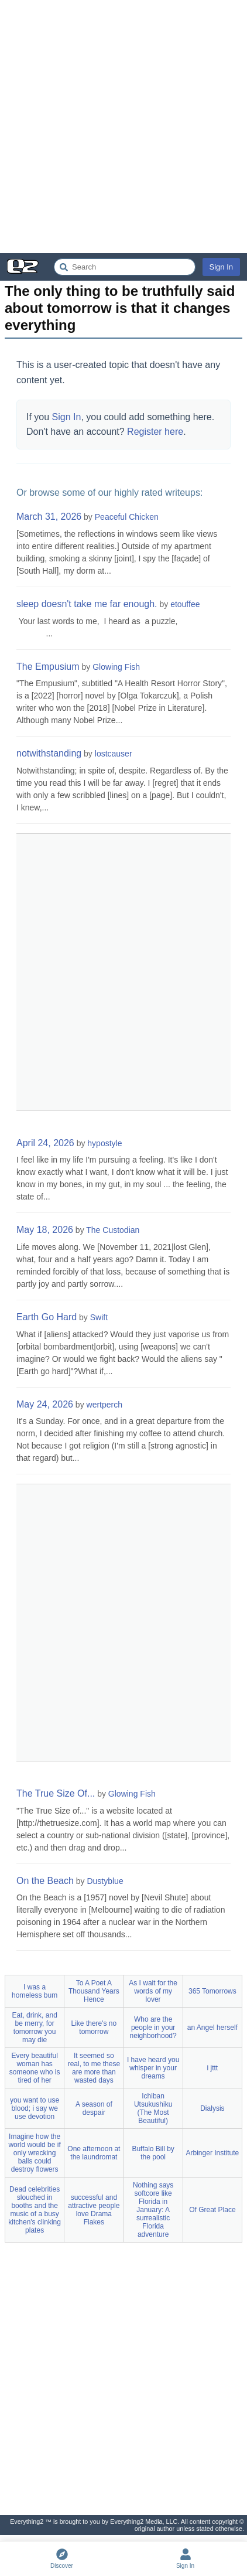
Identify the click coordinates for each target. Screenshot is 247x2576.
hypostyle (104, 1143)
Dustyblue (105, 1881)
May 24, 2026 (44, 1404)
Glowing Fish (116, 667)
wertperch (104, 1404)
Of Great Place (212, 2210)
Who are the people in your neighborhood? (153, 2027)
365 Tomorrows (212, 1991)
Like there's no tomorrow (94, 2027)
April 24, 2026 (45, 1143)
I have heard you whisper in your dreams (153, 2068)
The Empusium (48, 667)
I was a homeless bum (34, 1991)
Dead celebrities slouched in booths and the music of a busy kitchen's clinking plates (34, 2209)
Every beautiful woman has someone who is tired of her (34, 2068)
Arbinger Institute (212, 2153)
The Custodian (112, 1230)
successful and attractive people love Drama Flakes (93, 2209)
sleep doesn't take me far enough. (86, 604)
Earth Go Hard (46, 1317)
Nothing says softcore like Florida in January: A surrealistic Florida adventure (153, 2209)
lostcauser (113, 753)
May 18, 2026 (44, 1230)
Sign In (221, 267)
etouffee (185, 604)
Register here (155, 432)
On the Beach (45, 1881)
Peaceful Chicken (127, 517)
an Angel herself (212, 2027)
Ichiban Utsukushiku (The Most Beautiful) (153, 2108)
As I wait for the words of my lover (153, 1991)
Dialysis (212, 2108)
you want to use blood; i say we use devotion (34, 2108)
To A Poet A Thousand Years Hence (93, 1991)
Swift (99, 1317)
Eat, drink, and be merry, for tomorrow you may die (34, 2027)
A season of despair (94, 2108)
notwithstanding (48, 753)
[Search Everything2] (124, 266)
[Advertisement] (123, 126)
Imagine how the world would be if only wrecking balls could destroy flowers (34, 2152)
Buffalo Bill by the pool (153, 2153)
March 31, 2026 (48, 517)
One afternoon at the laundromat (93, 2153)
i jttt (212, 2068)
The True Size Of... (55, 1793)
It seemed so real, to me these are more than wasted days (94, 2068)
